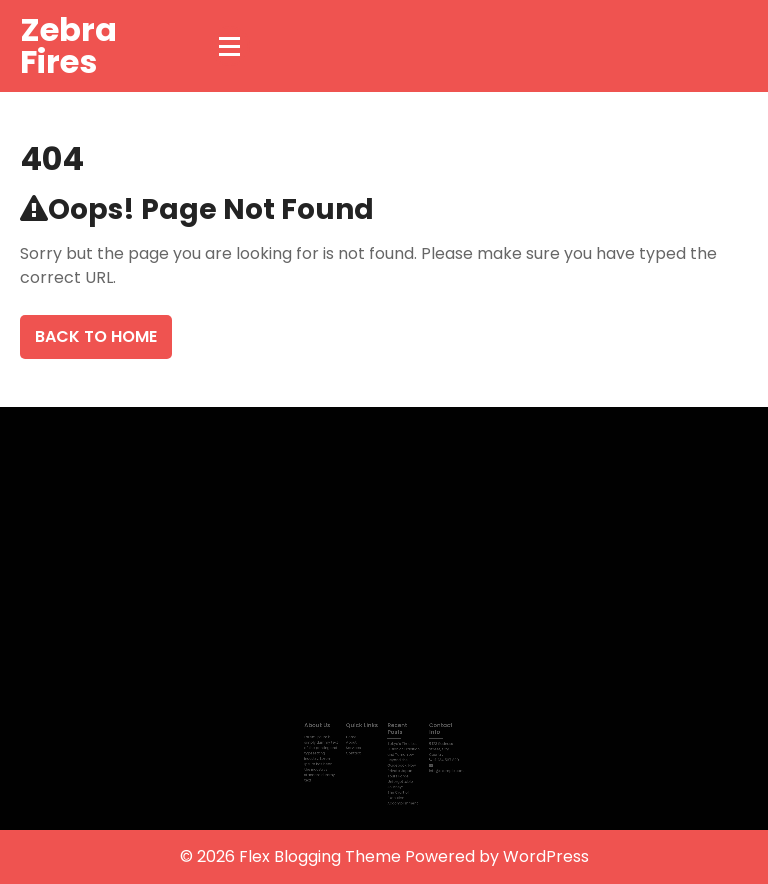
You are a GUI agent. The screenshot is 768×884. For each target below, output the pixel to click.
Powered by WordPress (497, 856)
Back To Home (96, 336)
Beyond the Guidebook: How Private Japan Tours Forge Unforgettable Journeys (399, 770)
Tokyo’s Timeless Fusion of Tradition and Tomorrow (401, 749)
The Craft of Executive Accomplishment (400, 791)
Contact (356, 752)
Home (354, 738)
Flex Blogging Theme (322, 856)
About (355, 742)
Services (356, 747)
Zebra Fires (68, 45)
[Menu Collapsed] (230, 46)
